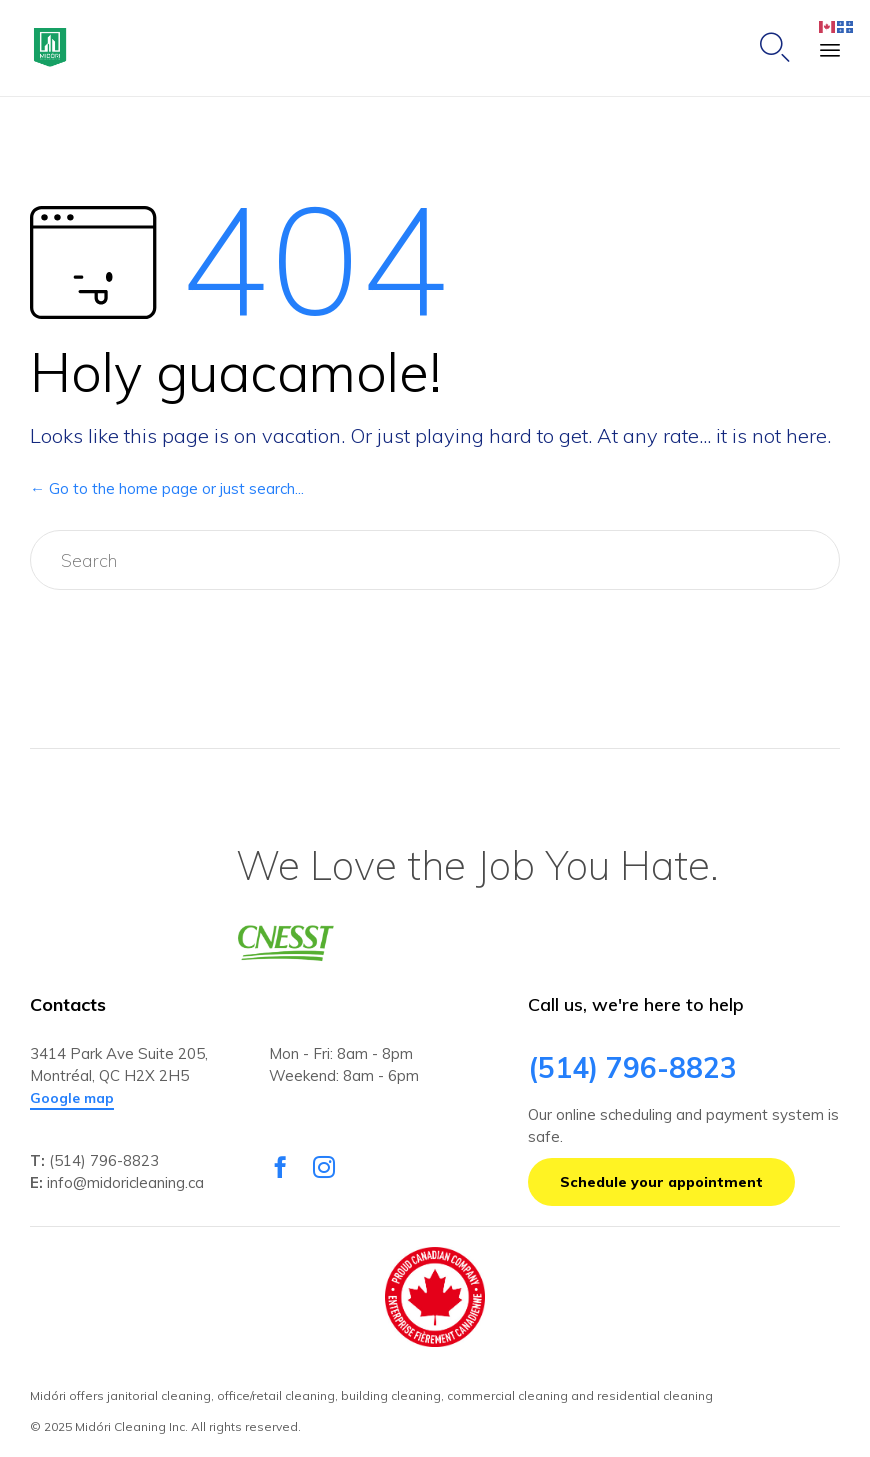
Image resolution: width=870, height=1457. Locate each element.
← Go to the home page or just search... (167, 488)
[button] (72, 1099)
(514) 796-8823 (104, 1160)
